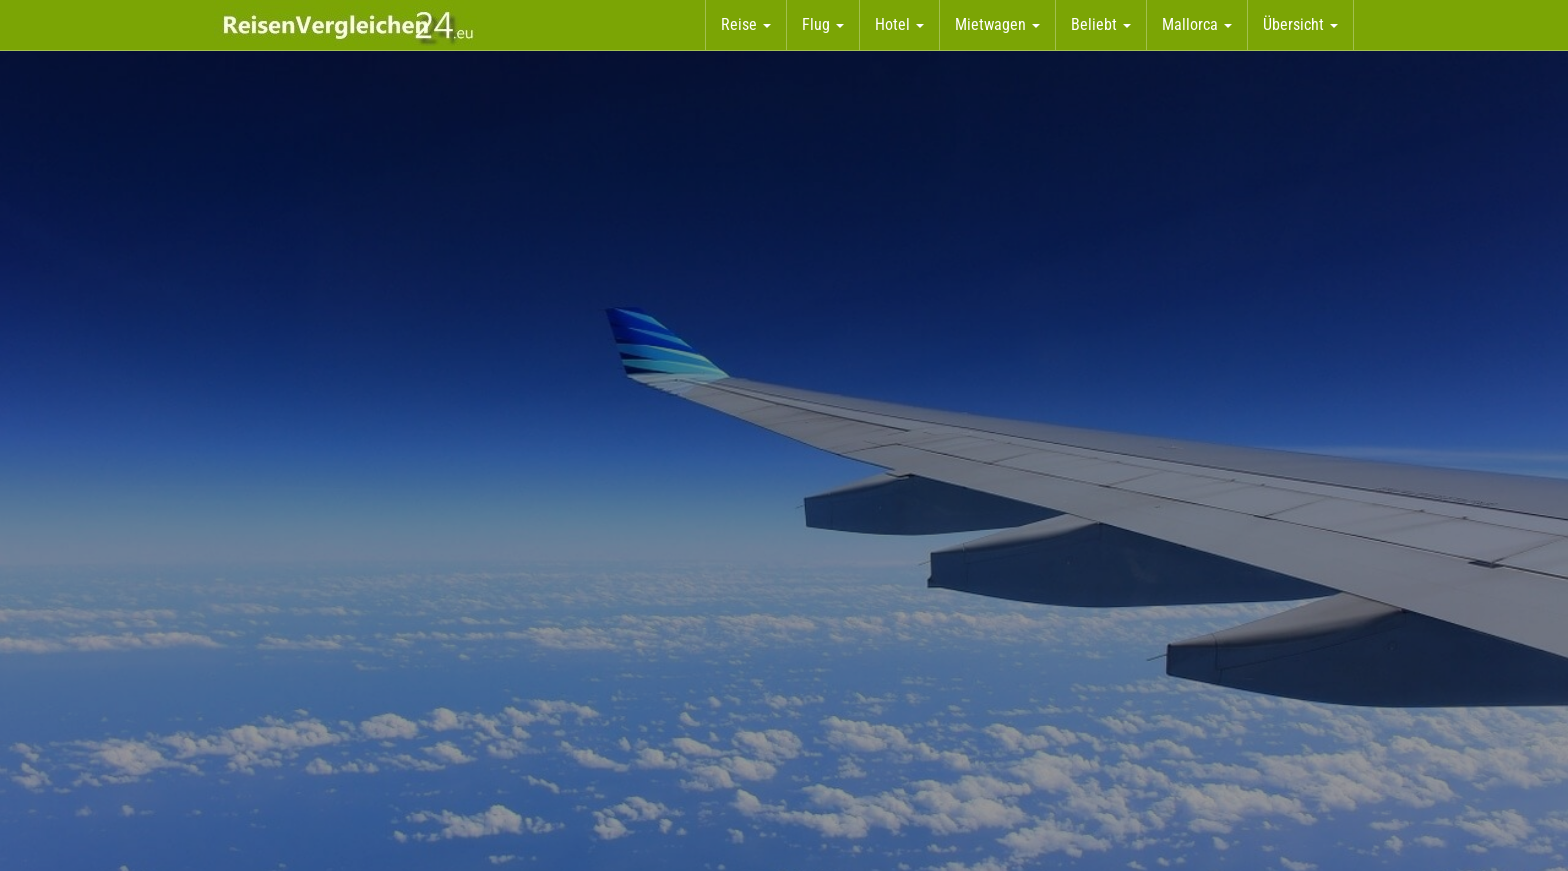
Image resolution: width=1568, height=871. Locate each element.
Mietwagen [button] (997, 24)
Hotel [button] (899, 24)
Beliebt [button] (1101, 24)
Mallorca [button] (1197, 24)
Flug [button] (823, 24)
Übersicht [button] (1300, 24)
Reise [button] (746, 24)
